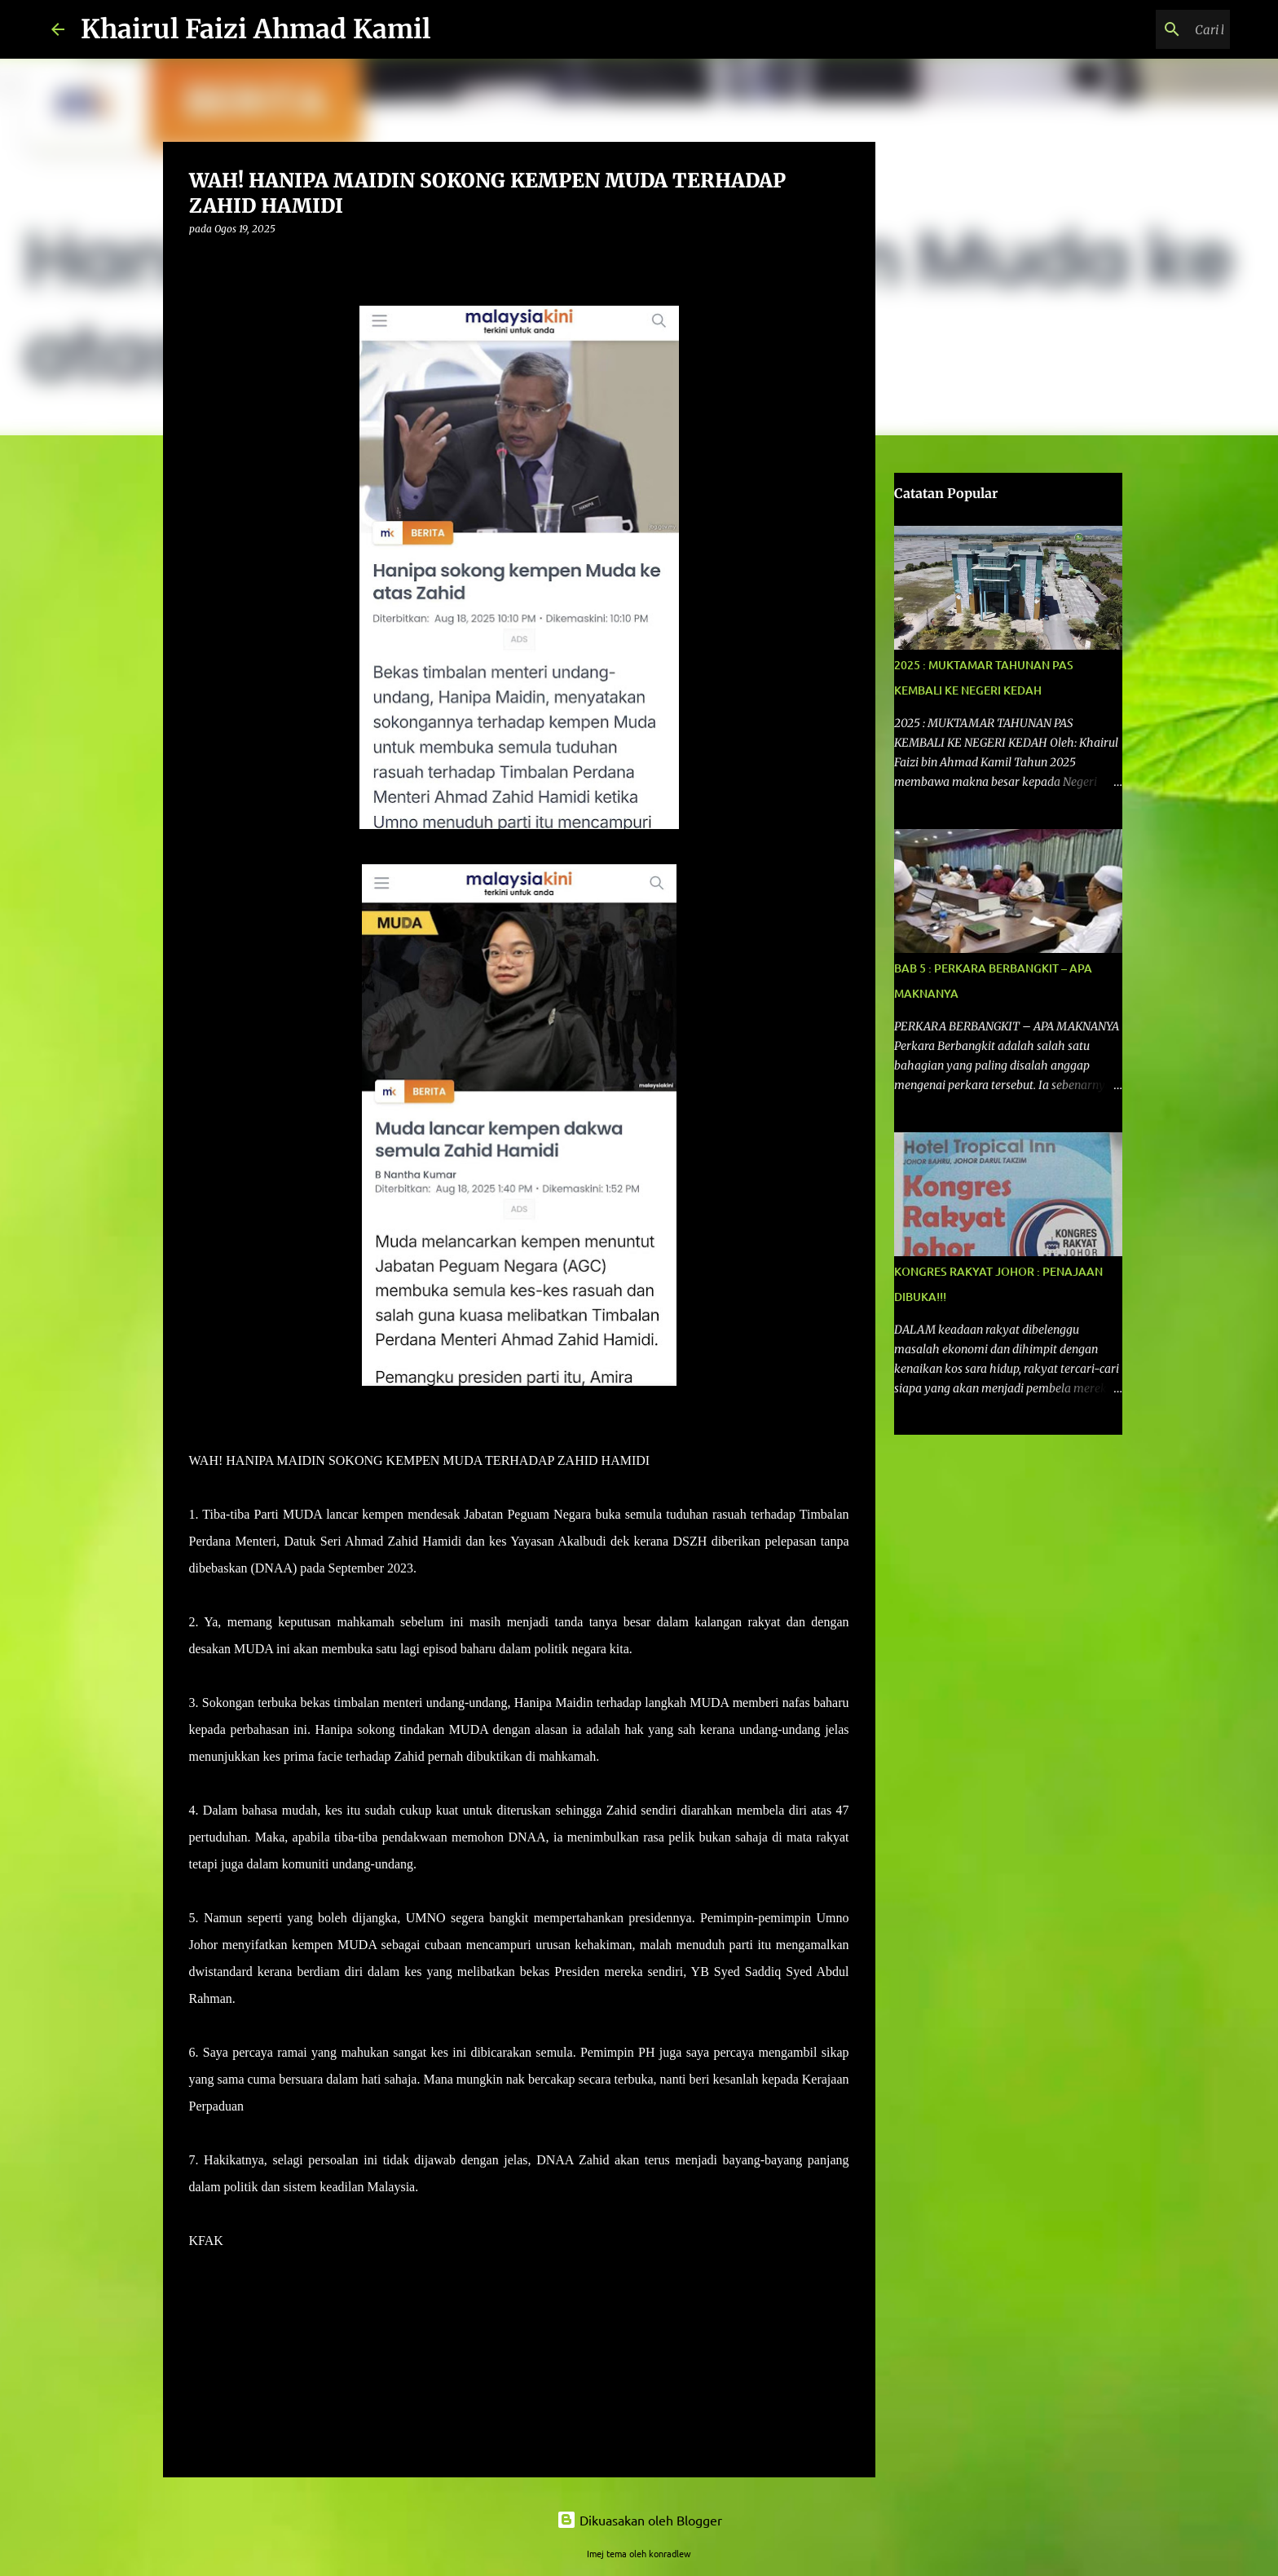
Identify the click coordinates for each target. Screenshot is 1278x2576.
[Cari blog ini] (1144, 29)
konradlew (670, 2553)
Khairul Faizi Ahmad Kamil (255, 29)
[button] (199, 262)
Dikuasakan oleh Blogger (639, 2520)
